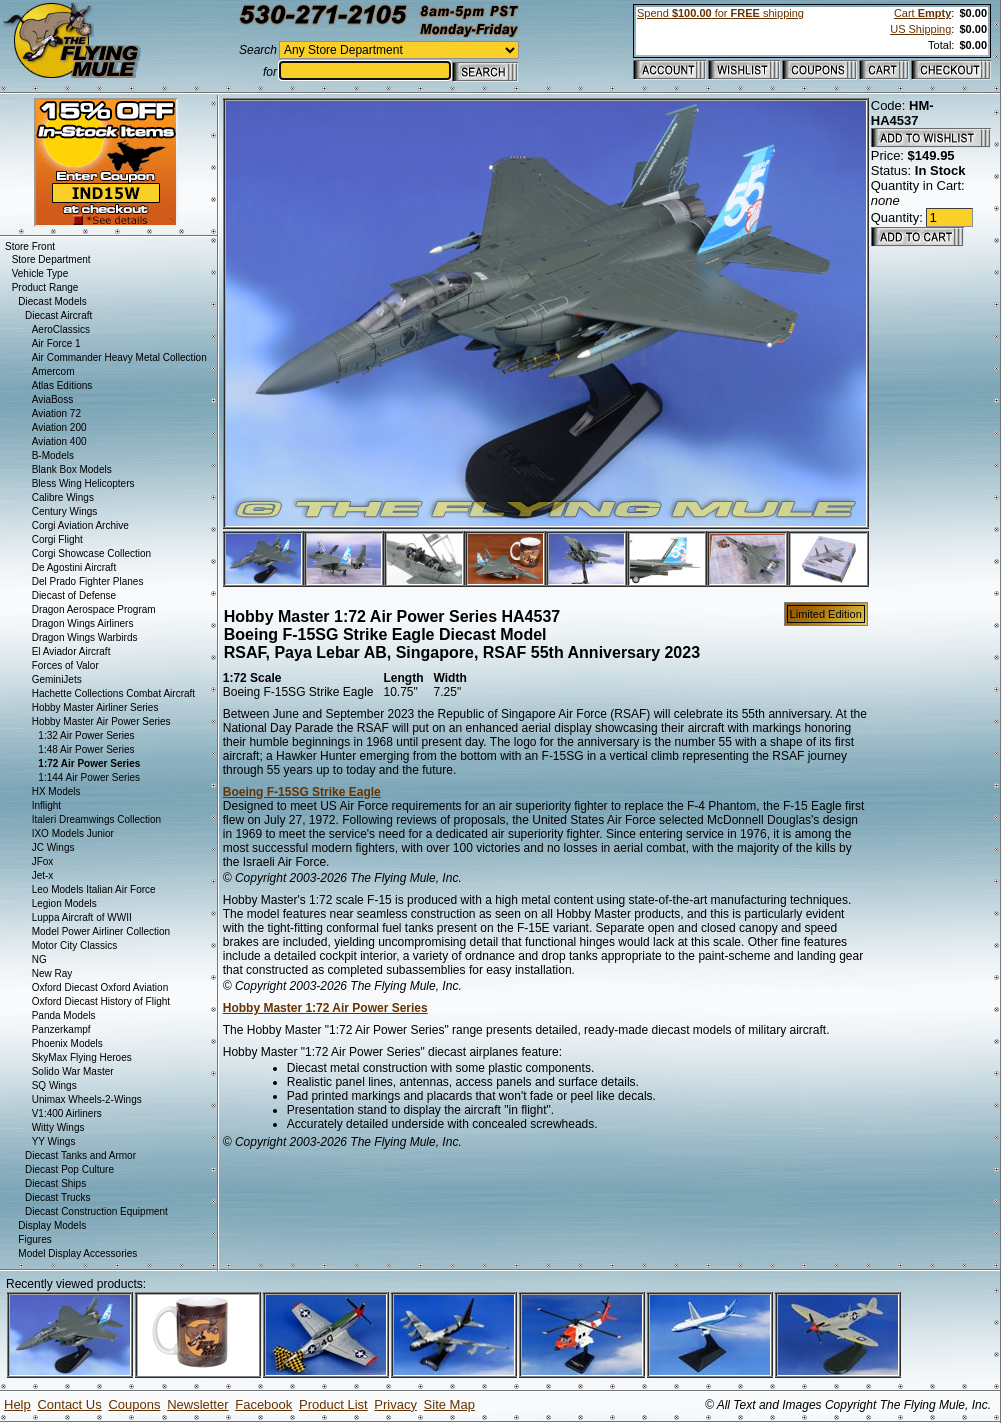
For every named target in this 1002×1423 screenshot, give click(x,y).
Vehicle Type (40, 273)
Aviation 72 (56, 413)
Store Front (30, 246)
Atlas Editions (62, 385)
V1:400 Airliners (67, 1113)
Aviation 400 (59, 441)
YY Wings (54, 1141)
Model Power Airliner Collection (101, 931)
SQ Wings (54, 1085)
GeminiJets (57, 679)
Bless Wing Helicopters (83, 483)
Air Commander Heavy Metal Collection (119, 357)
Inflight (46, 805)
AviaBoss (53, 399)
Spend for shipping (720, 13)
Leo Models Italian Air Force (94, 889)
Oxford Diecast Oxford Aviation (100, 987)
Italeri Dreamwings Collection (97, 819)
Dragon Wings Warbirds (85, 637)
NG (39, 959)
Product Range (45, 287)
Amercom (53, 371)
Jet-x (43, 875)
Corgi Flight (57, 539)
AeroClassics (61, 329)
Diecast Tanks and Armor (80, 1155)
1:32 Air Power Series (86, 735)
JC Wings (53, 847)
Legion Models (64, 903)
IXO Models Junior (73, 833)
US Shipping (920, 29)
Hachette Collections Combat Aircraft (113, 693)
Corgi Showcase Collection (92, 553)
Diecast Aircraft (58, 315)
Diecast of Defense (74, 595)
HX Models (56, 791)
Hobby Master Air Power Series (101, 721)
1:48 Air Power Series (86, 749)
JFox (43, 861)
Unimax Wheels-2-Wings (87, 1099)
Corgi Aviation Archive (80, 525)
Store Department (51, 259)
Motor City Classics (75, 945)
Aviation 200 (59, 427)
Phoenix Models (67, 1043)
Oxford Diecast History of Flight (101, 1001)
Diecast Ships (55, 1183)
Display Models (52, 1225)
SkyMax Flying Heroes (82, 1057)
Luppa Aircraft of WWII (82, 917)
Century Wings (65, 511)
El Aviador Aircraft (71, 651)
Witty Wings (58, 1127)
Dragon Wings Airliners (83, 623)
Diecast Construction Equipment (96, 1211)
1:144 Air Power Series (89, 777)
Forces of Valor (65, 665)
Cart (922, 13)
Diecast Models (52, 301)
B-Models (53, 455)
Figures (34, 1239)
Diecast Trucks (58, 1197)
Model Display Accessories (77, 1253)
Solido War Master (73, 1071)
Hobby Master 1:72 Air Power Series (325, 1008)
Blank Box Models (72, 469)
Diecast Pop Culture (69, 1169)
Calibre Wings (63, 497)
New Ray (52, 973)
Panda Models (64, 1015)
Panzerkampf (61, 1029)
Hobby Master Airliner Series (95, 707)
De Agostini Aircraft (74, 567)
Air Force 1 (56, 343)
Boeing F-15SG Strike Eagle (302, 792)
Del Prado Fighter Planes (88, 581)
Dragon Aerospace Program (94, 609)
